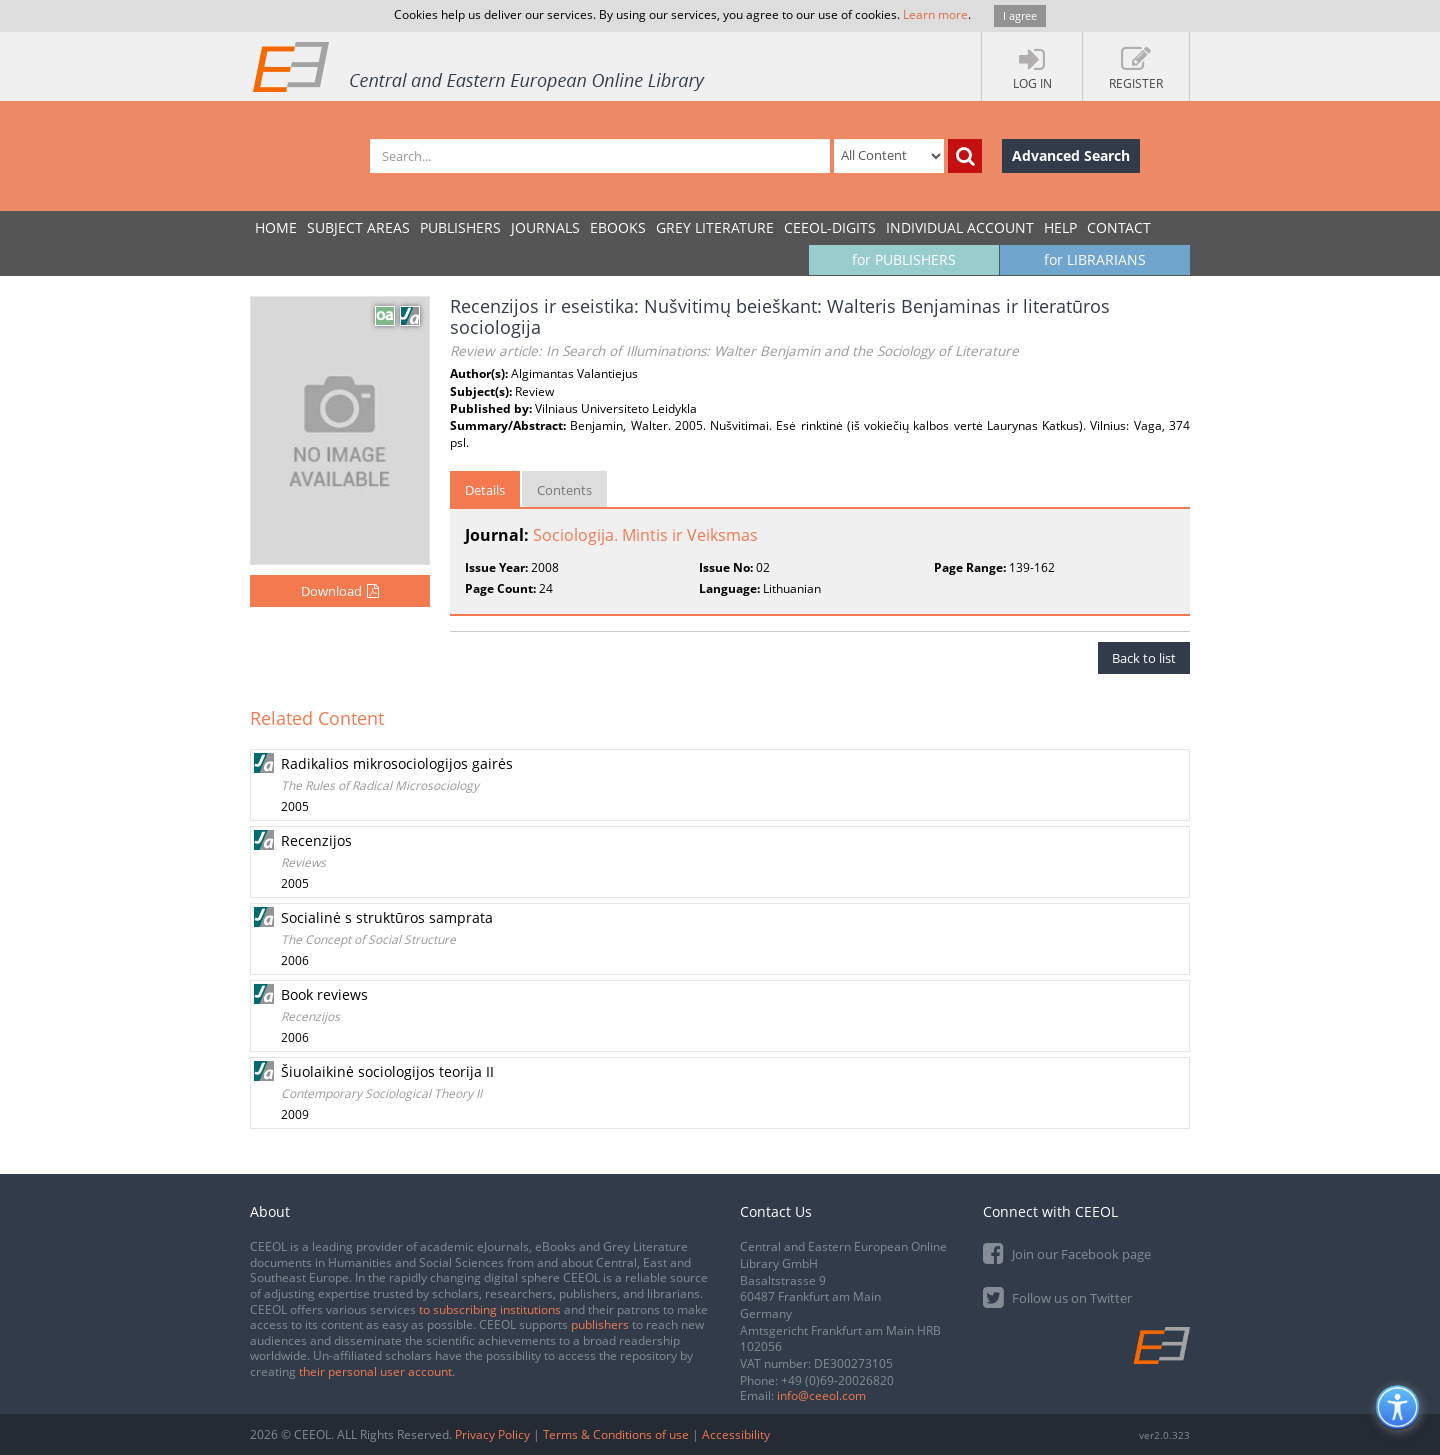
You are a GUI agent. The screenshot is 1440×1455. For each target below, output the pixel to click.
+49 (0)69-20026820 (837, 1380)
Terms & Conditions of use (616, 1434)
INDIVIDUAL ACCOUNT (960, 227)
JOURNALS (545, 227)
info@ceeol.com (821, 1395)
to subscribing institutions (490, 1309)
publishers (600, 1324)
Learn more (935, 14)
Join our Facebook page (1067, 1252)
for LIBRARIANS (1095, 259)
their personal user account (375, 1371)
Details (485, 490)
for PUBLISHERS (904, 259)
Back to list (1144, 658)
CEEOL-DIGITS (830, 227)
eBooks (618, 227)
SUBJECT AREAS (358, 227)
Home (276, 227)
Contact (1119, 227)
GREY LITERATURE (715, 227)
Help (1060, 227)
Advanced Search (1071, 155)
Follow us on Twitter (1057, 1296)
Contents (564, 490)
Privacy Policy (492, 1434)
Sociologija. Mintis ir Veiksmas (645, 535)
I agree (1020, 15)
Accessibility (736, 1434)
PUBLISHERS (460, 227)
